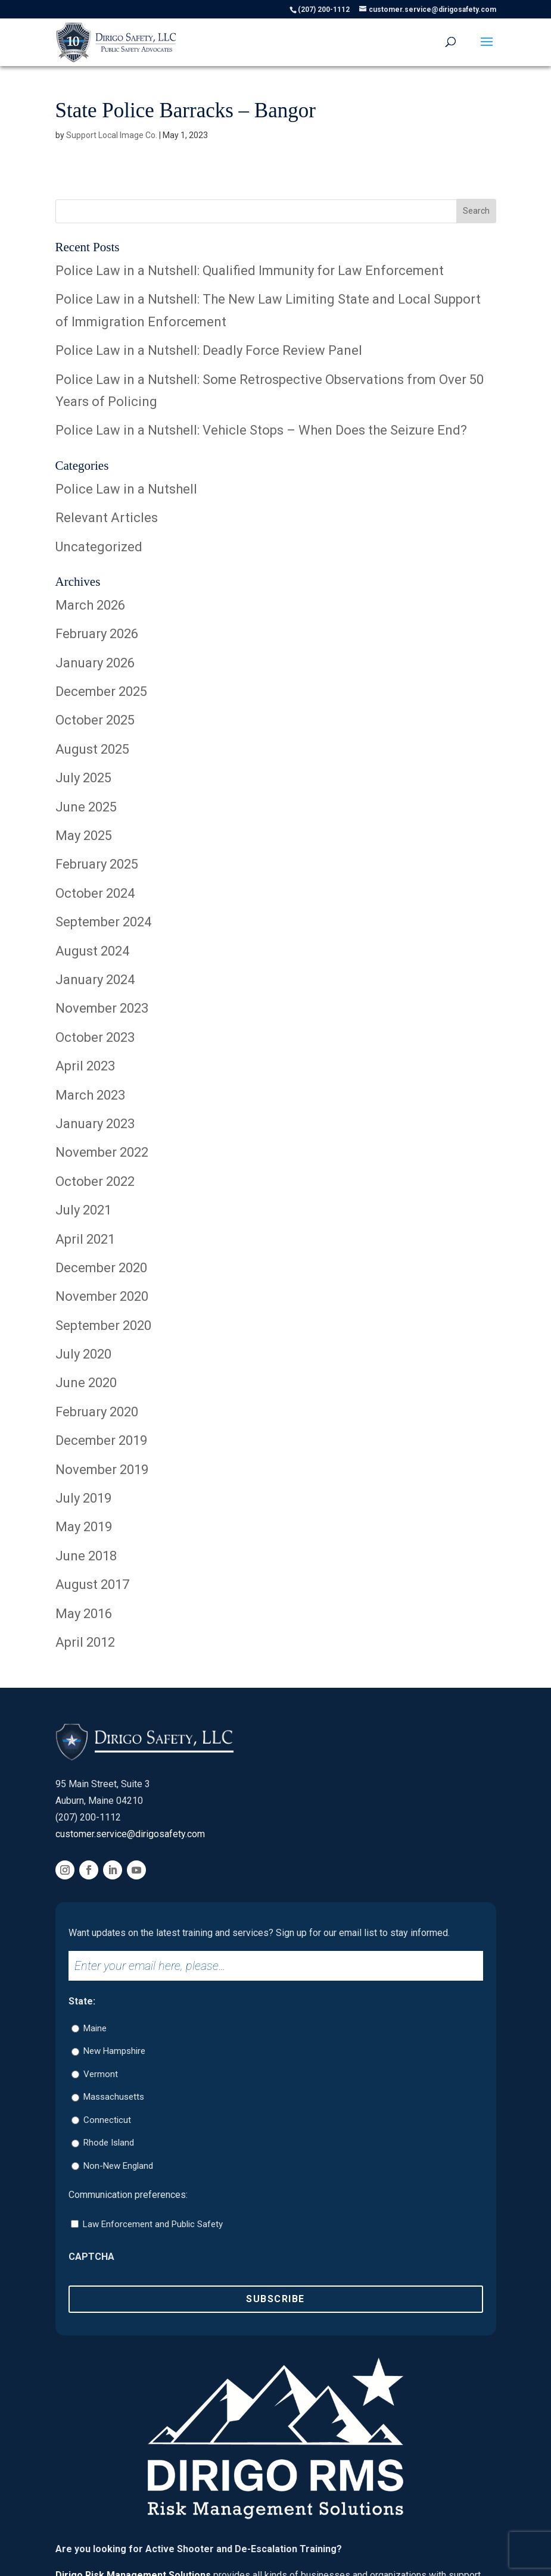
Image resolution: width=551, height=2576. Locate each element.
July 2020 (83, 1354)
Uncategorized (98, 546)
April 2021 (85, 1239)
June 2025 (86, 807)
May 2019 (83, 1526)
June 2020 (86, 1382)
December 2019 (101, 1440)
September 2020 (103, 1325)
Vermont (100, 2074)
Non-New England (118, 2165)
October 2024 (95, 893)
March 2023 (90, 1095)
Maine (95, 2028)
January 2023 (95, 1123)
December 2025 (101, 691)
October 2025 (95, 720)
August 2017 (92, 1584)
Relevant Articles (106, 517)
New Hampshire (114, 2051)
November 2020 (101, 1296)
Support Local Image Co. (111, 135)
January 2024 (95, 979)
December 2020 (101, 1267)
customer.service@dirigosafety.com (130, 1834)
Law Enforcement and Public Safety (153, 2224)
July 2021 (83, 1210)
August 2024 (92, 951)
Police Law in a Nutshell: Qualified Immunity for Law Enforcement (249, 270)
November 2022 (101, 1152)
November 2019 (101, 1469)
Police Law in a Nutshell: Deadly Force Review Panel (208, 350)
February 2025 (96, 864)
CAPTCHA (91, 2256)
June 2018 (86, 1555)
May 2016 (83, 1613)
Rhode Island (108, 2142)
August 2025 (92, 749)
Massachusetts (113, 2096)
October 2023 (95, 1037)
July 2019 (83, 1498)
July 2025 (83, 777)
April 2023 (85, 1065)
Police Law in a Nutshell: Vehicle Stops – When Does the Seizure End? (261, 430)
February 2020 (96, 1411)
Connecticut (107, 2120)
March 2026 (90, 605)
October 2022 (95, 1181)
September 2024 (103, 921)
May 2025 (83, 835)
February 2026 (96, 633)
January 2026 (95, 662)
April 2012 (85, 1642)
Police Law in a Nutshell (126, 489)
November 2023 (101, 1008)
